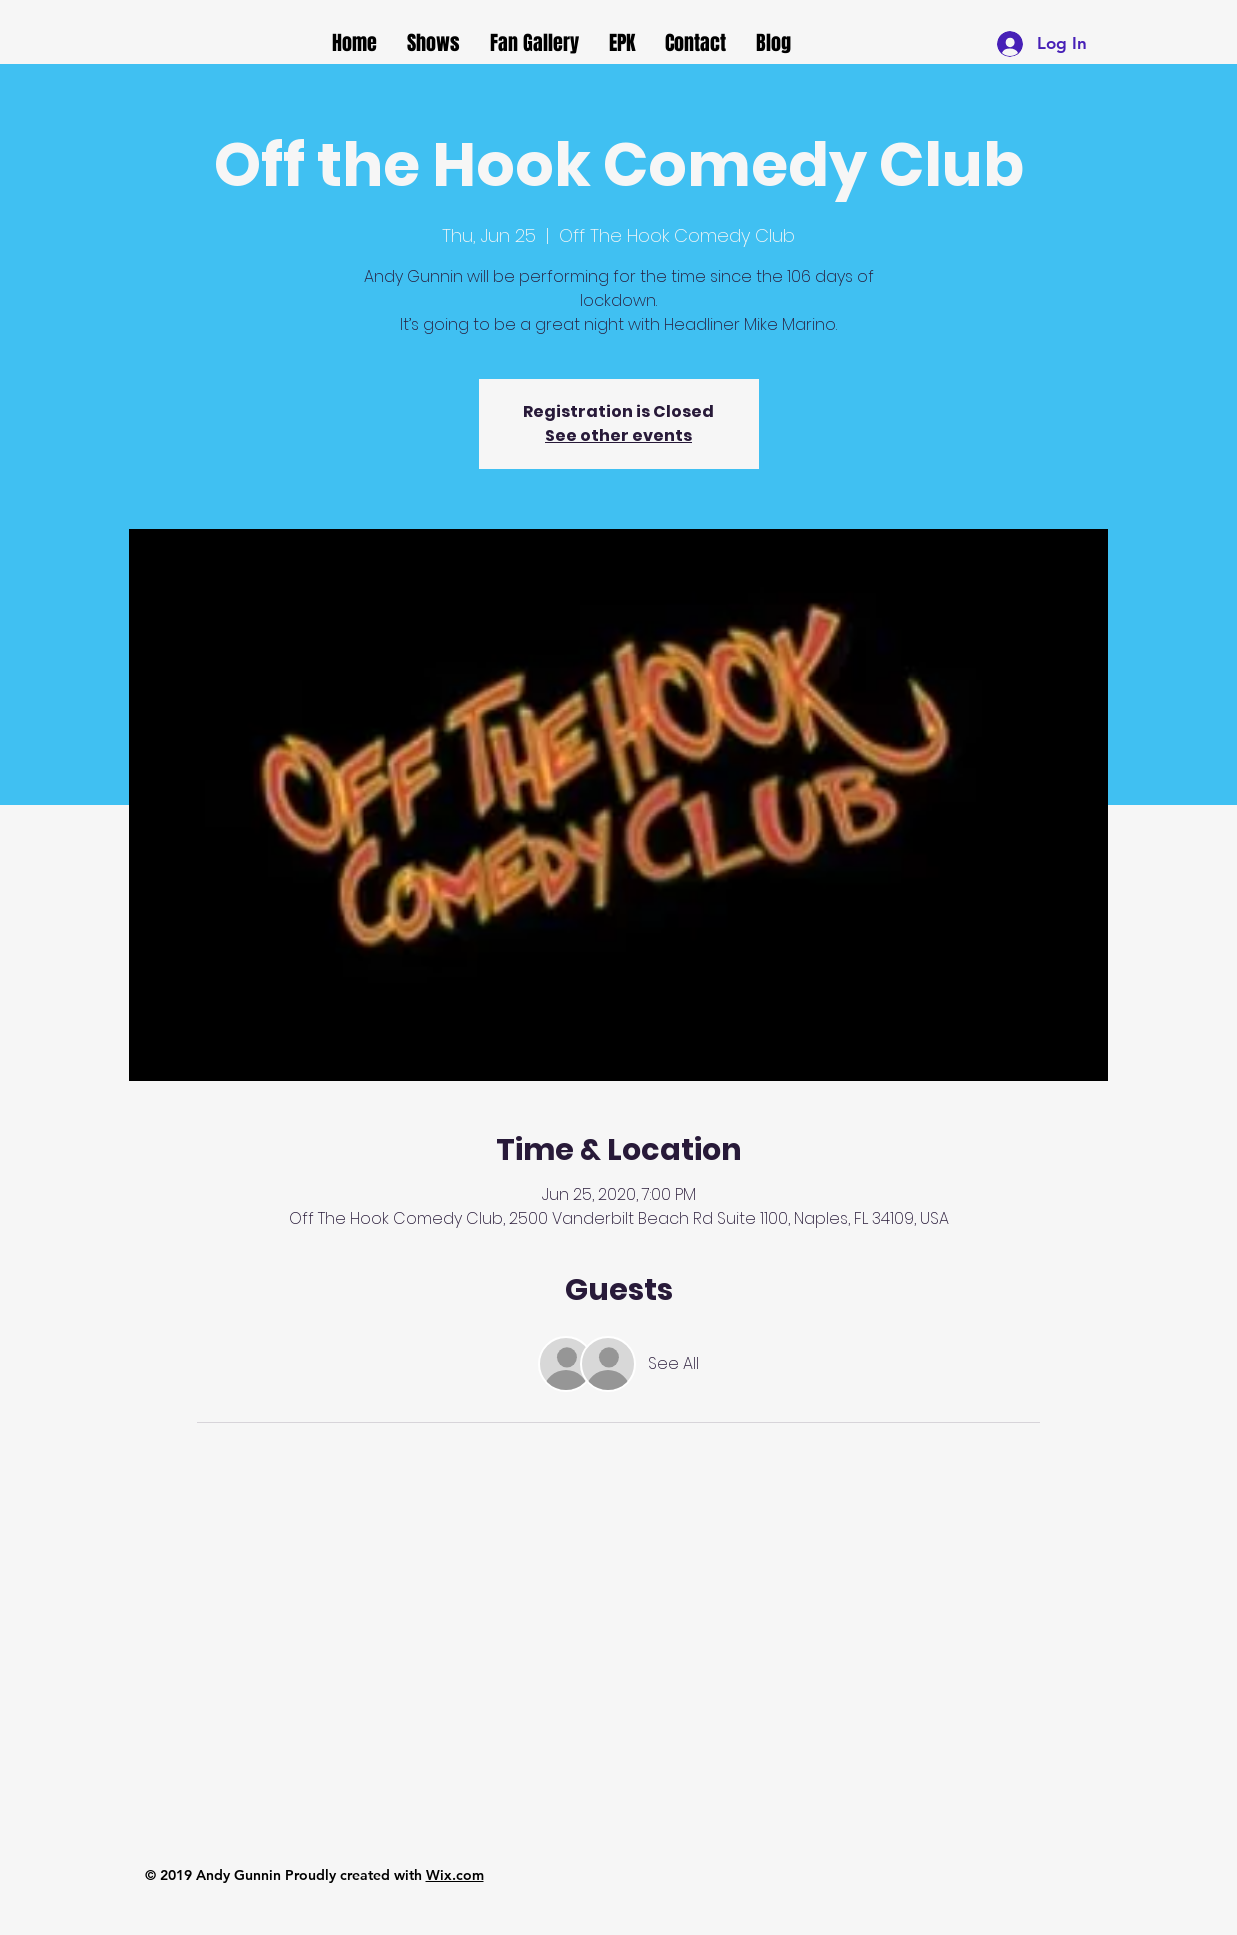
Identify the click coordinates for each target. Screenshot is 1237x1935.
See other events (618, 435)
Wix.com (455, 1875)
